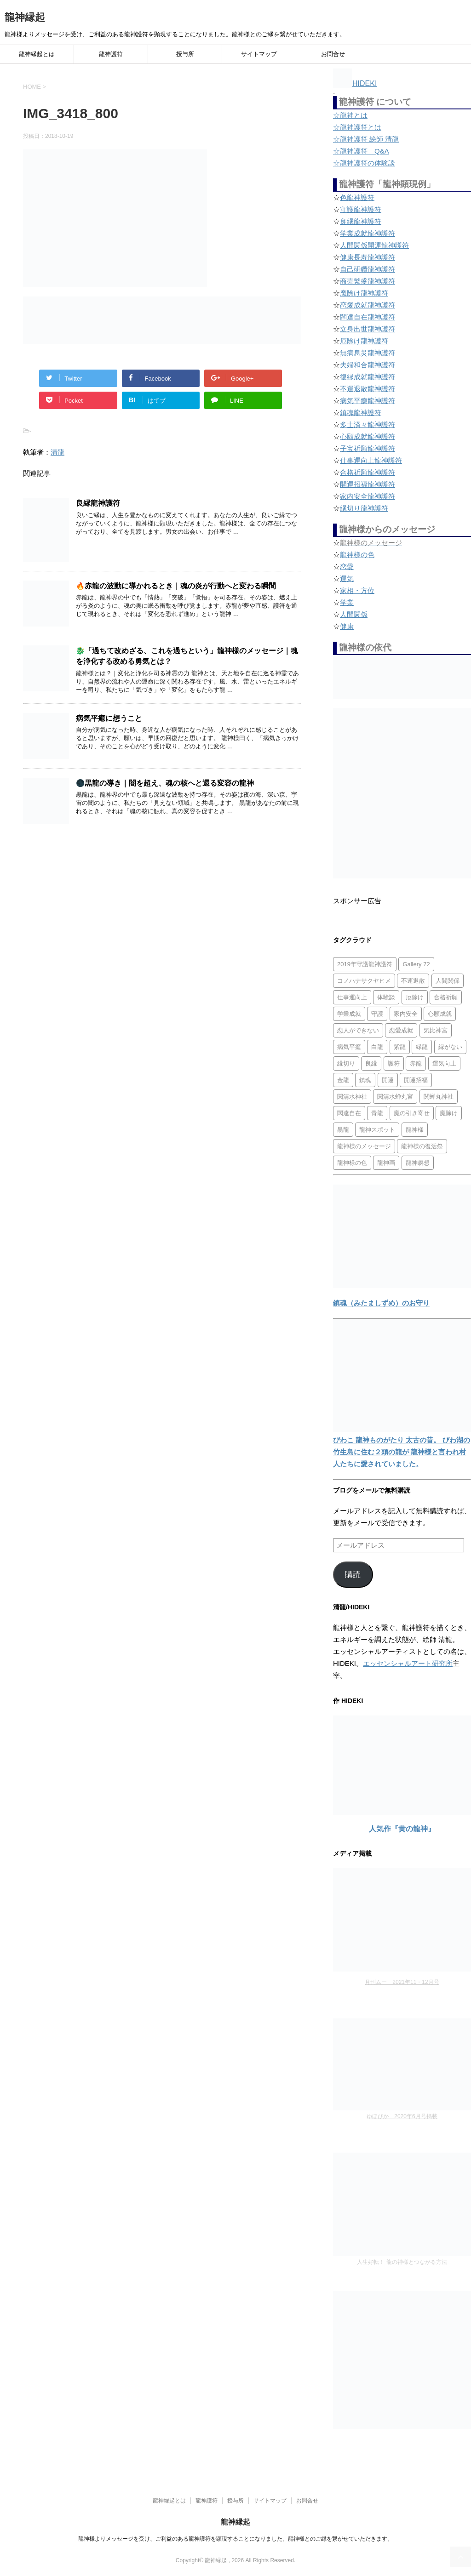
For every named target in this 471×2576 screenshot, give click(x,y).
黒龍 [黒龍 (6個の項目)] (343, 1129)
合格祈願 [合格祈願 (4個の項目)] (446, 997)
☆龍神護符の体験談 (364, 163)
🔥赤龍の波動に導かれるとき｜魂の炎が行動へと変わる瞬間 (176, 586)
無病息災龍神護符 (367, 353)
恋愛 (347, 566)
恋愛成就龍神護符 (367, 305)
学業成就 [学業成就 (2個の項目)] (349, 1013)
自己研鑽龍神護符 (367, 269)
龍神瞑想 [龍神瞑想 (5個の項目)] (418, 1162)
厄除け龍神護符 (364, 341)
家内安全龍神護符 (367, 496)
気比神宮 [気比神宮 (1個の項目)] (436, 1030)
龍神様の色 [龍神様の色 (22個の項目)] (352, 1162)
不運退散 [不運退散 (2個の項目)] (413, 980)
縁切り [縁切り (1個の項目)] (346, 1063)
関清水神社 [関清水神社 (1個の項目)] (352, 1096)
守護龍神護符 (360, 209)
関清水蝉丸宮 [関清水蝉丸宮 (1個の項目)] (395, 1096)
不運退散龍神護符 (367, 389)
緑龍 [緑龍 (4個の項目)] (422, 1046)
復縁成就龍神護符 (367, 377)
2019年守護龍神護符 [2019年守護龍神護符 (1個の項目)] (364, 964)
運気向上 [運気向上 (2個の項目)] (444, 1063)
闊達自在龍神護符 (367, 317)
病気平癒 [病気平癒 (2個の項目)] (349, 1046)
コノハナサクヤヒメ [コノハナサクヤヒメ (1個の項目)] (364, 980)
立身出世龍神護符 (367, 329)
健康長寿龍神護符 (367, 257)
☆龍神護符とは (357, 127)
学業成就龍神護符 (367, 233)
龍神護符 (111, 54)
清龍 (57, 452)
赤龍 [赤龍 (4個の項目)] (416, 1063)
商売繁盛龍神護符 (367, 281)
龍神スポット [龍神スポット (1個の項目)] (377, 1129)
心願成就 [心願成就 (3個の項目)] (440, 1013)
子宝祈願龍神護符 (367, 448)
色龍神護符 (357, 197)
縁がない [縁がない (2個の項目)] (450, 1046)
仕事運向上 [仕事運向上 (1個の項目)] (352, 997)
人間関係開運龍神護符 (374, 245)
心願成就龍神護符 (367, 436)
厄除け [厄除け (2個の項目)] (415, 997)
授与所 (185, 54)
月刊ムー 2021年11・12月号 (402, 1982)
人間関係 (354, 614)
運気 (347, 578)
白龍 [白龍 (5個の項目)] (377, 1046)
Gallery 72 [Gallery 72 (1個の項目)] (416, 964)
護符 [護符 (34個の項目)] (394, 1063)
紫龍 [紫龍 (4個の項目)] (400, 1046)
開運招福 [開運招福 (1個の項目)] (416, 1080)
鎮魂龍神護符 (360, 412)
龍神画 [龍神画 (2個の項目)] (386, 1162)
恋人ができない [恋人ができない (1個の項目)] (358, 1030)
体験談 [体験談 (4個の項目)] (386, 997)
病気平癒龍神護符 (367, 401)
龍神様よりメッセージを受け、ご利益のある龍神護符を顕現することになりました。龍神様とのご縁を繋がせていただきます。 (235, 2539)
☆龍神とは (350, 115)
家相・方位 (357, 590)
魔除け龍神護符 (364, 293)
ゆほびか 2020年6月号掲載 (402, 2116)
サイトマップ (259, 54)
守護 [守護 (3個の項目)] (377, 1013)
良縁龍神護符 (98, 503)
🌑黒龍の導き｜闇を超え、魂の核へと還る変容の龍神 (165, 783)
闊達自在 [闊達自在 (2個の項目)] (349, 1113)
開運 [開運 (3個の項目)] (388, 1080)
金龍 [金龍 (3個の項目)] (343, 1080)
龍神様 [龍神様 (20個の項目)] (415, 1129)
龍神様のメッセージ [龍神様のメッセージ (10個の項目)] (364, 1146)
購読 (353, 1574)
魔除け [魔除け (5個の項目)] (449, 1113)
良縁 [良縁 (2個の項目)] (371, 1063)
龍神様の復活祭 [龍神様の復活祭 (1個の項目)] (422, 1146)
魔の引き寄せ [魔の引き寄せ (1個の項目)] (412, 1113)
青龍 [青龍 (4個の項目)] (377, 1113)
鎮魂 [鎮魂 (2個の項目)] (365, 1080)
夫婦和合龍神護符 (367, 365)
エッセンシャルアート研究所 (408, 1663)
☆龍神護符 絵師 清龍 (366, 139)
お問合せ (333, 54)
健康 (347, 626)
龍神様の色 (357, 555)
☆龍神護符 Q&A (361, 151)
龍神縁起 (25, 17)
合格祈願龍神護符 (367, 472)
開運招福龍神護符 (367, 484)
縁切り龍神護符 (364, 508)
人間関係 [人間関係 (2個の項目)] (448, 980)
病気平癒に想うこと (109, 718)
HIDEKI (355, 83)
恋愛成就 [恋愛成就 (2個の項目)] (401, 1030)
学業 (347, 602)
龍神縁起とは (37, 54)
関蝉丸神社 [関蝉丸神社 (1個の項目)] (439, 1096)
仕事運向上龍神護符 (371, 460)
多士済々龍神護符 (367, 424)
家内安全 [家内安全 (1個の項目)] (406, 1013)
